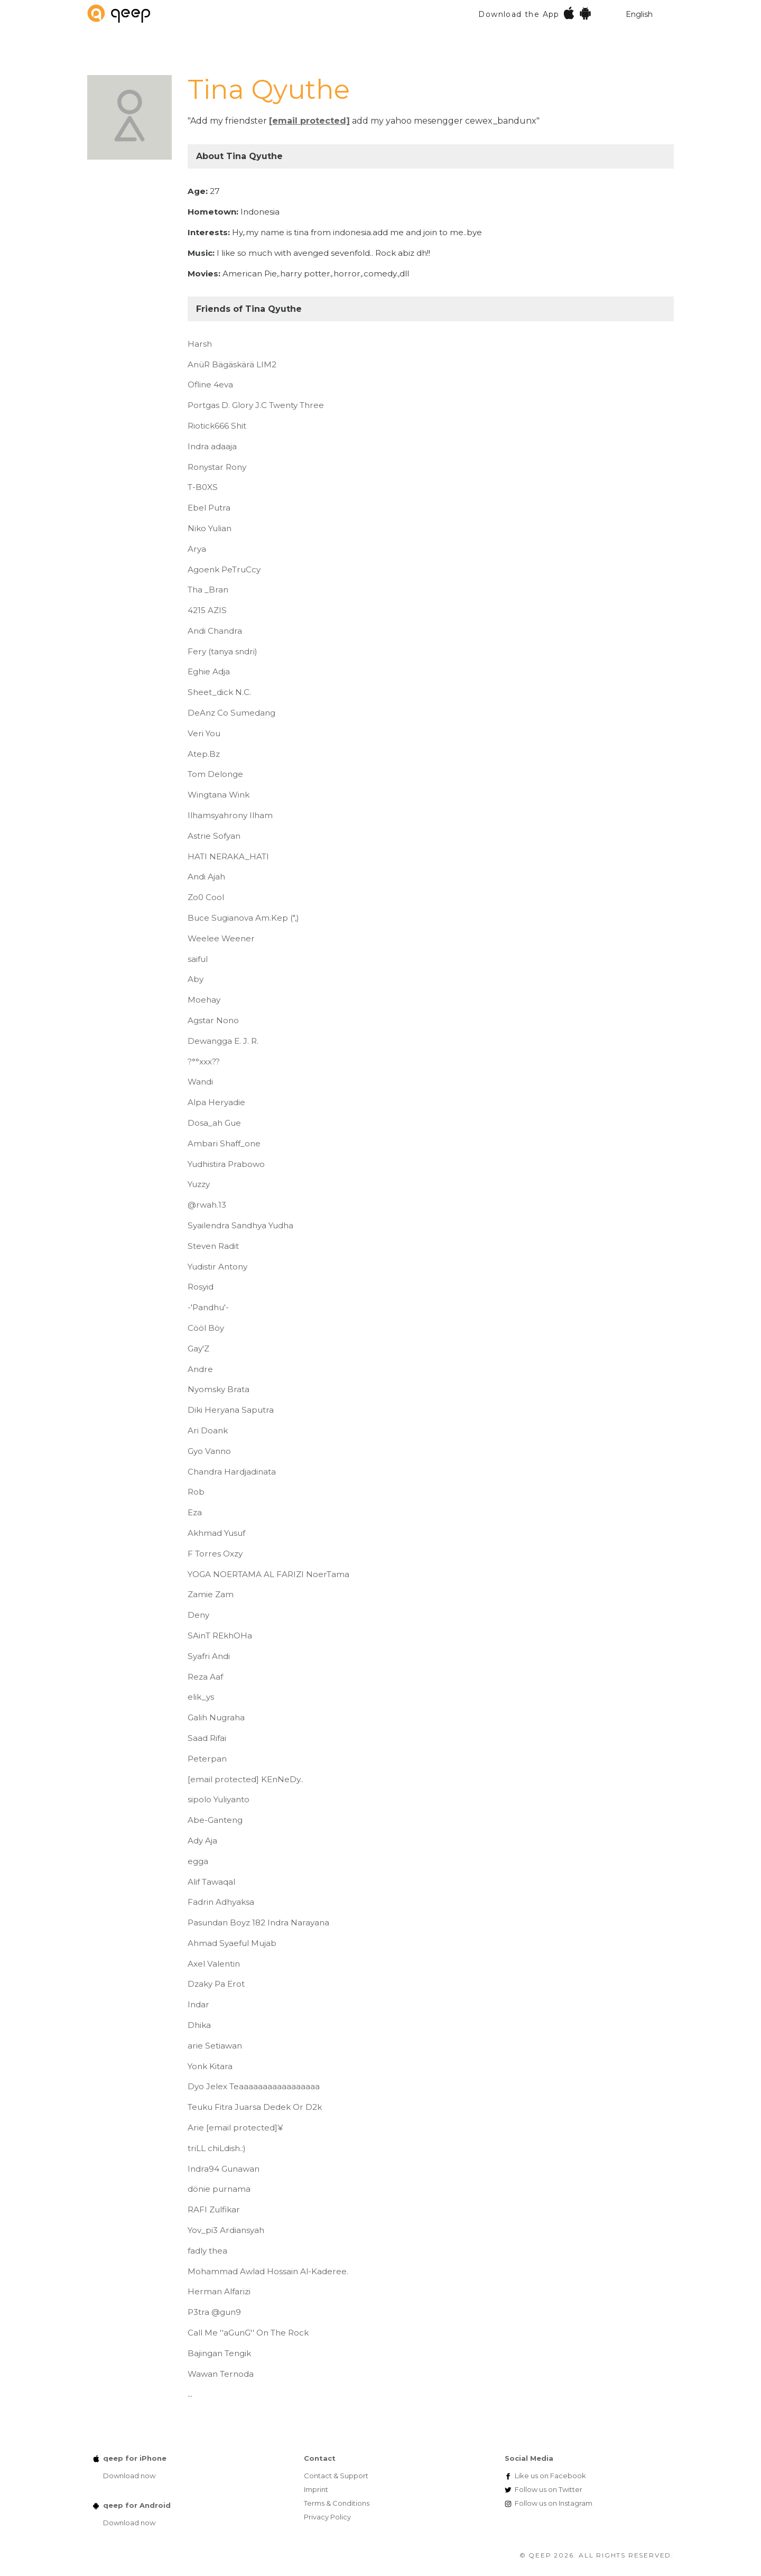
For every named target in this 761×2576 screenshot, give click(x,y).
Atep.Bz (204, 754)
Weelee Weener (221, 938)
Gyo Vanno (209, 1451)
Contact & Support (336, 2475)
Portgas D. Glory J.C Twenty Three (256, 405)
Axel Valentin (214, 1964)
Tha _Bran (208, 590)
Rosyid (201, 1287)
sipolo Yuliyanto (218, 1799)
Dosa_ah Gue (214, 1123)
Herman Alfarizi (219, 2291)
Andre (200, 1369)
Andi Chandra (215, 631)
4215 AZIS (207, 610)
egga (198, 1861)
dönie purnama (219, 2189)
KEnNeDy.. (245, 1779)
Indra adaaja (212, 446)
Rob (196, 1492)
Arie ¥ (235, 2128)
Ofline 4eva (210, 384)
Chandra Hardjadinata (232, 1472)
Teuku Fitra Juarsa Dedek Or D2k (255, 2107)
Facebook (550, 2475)
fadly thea (207, 2251)
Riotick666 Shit (217, 426)
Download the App (535, 13)
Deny (198, 1615)
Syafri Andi (209, 1656)
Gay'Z (198, 1348)
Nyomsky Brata (218, 1389)
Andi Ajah (206, 877)
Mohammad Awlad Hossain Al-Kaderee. (268, 2271)
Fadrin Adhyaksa (221, 1902)
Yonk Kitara (210, 2066)
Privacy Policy (327, 2517)
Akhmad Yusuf (216, 1533)
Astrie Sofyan (214, 836)
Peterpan (207, 1759)
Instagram (553, 2503)
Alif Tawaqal (211, 1882)
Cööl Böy (206, 1328)
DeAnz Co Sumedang (231, 713)
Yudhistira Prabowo (226, 1164)
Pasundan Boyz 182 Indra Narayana (258, 1922)
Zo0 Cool (206, 897)
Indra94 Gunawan (223, 2169)
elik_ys (201, 1697)
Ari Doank (208, 1430)
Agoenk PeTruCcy (224, 569)
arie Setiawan (215, 2046)
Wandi (200, 1082)
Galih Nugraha (216, 1717)
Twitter (548, 2489)
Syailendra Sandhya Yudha (240, 1225)
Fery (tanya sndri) (222, 651)
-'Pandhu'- (208, 1307)
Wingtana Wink (218, 795)
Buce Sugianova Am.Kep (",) (243, 918)
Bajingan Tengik (219, 2353)
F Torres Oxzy (215, 1554)
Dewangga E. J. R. (223, 1041)
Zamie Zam (211, 1594)
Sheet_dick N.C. (219, 692)
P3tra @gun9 (214, 2312)
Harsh (200, 344)
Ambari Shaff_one (224, 1143)
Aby (195, 979)
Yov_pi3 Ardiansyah (226, 2230)
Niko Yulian (209, 528)
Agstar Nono (213, 1020)
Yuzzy (199, 1184)
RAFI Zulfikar (214, 2209)
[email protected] (309, 121)
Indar (198, 2004)
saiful (198, 959)
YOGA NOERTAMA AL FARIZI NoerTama (268, 1574)
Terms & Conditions (336, 2503)
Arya (197, 549)
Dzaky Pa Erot (216, 1984)
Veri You (204, 733)
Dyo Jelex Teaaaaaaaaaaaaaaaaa (254, 2086)
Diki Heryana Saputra (231, 1410)
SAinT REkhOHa (220, 1635)
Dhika (199, 2025)
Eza (195, 1512)
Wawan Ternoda (221, 2374)
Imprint (316, 2489)
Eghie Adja (209, 671)
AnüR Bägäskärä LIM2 (232, 364)
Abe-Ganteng (215, 1820)
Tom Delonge (215, 774)
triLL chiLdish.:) (217, 2148)
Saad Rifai (207, 1738)
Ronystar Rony (217, 467)
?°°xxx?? (204, 1062)
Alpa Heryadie (216, 1102)
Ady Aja (202, 1841)
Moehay (204, 1000)
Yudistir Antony (217, 1267)
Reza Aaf (205, 1677)
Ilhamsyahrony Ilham (230, 815)
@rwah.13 (207, 1205)
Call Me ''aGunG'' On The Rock (248, 2333)
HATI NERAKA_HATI (228, 856)
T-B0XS (203, 487)
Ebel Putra (209, 508)
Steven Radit (213, 1246)
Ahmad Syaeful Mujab (232, 1943)
